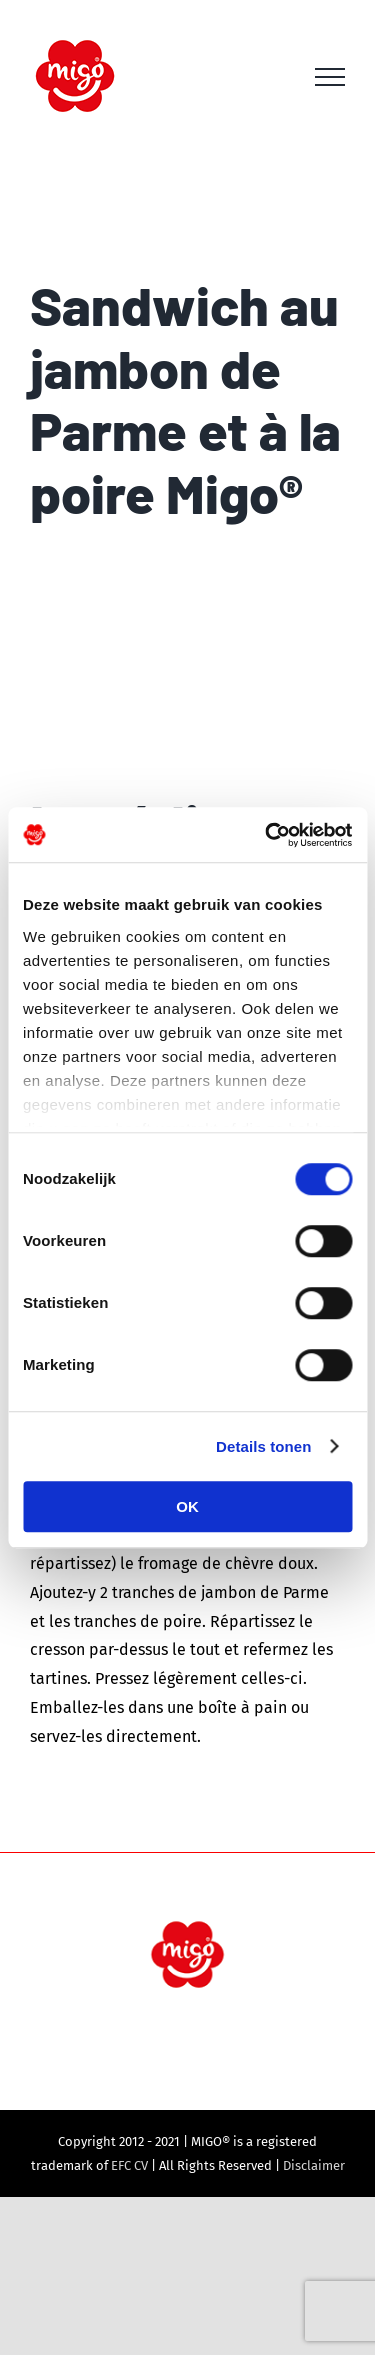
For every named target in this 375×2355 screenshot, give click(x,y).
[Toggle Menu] (330, 77)
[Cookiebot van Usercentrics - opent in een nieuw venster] (267, 835)
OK (187, 1506)
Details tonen (263, 1446)
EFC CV (129, 2165)
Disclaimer (314, 2165)
